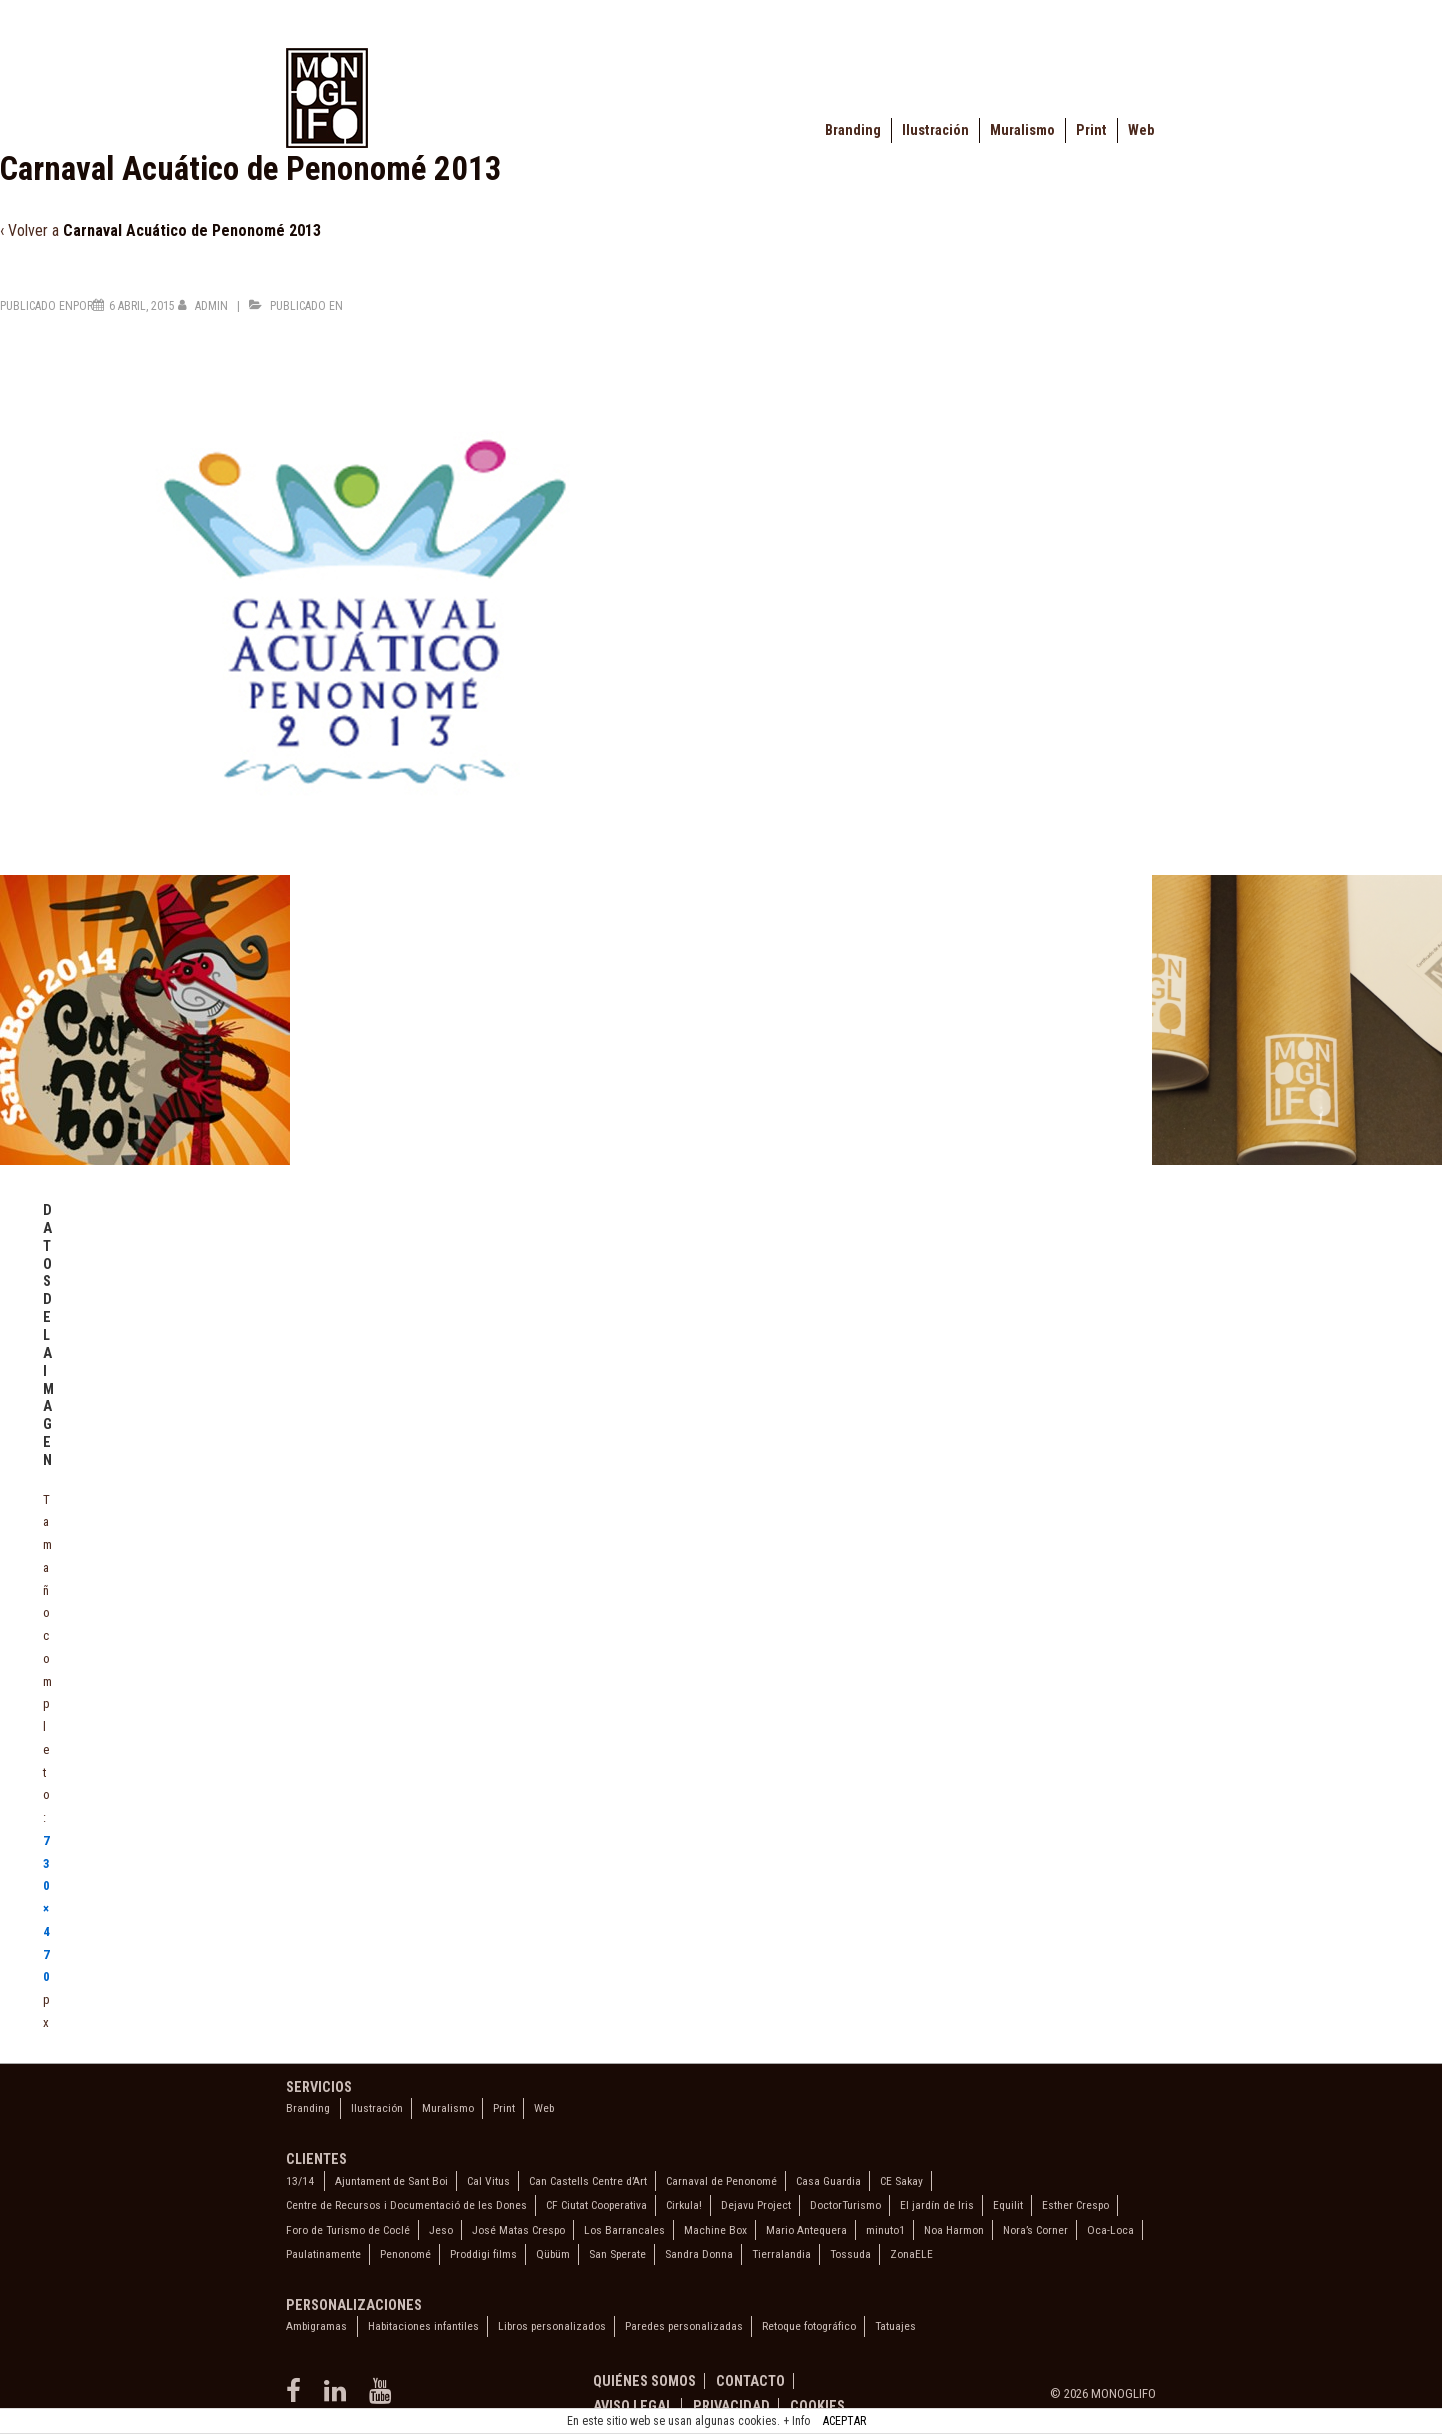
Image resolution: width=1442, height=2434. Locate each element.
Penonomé (405, 2254)
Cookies (817, 2406)
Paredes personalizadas (684, 2326)
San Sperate (617, 2254)
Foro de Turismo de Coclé (348, 2230)
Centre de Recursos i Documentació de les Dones (406, 2205)
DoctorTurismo (845, 2205)
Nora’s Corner (1035, 2230)
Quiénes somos (644, 2381)
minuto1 (885, 2230)
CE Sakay (901, 2181)
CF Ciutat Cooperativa (596, 2205)
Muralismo (1022, 130)
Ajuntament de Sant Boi (391, 2181)
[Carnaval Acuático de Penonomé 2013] (142, 306)
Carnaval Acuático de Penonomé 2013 (192, 230)
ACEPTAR (844, 2421)
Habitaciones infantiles (423, 2326)
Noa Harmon (954, 2230)
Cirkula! (684, 2205)
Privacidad (731, 2406)
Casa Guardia (828, 2181)
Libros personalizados (552, 2326)
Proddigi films (483, 2254)
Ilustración (935, 130)
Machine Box (715, 2230)
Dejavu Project (756, 2205)
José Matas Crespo (518, 2230)
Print (1091, 130)
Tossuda (850, 2254)
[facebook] (297, 2397)
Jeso (441, 2230)
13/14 (300, 2181)
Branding (853, 130)
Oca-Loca (1110, 2230)
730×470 (46, 1909)
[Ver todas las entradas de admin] (204, 306)
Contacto (750, 2381)
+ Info (796, 2421)
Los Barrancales (624, 2230)
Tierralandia (781, 2254)
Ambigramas (316, 2326)
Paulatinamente (323, 2254)
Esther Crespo (1075, 2205)
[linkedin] (339, 2397)
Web (1141, 130)
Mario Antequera (806, 2230)
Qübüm (553, 2254)
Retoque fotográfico (809, 2326)
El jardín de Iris (937, 2205)
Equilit (1008, 2205)
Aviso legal (633, 2406)
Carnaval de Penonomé (721, 2181)
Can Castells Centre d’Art (588, 2181)
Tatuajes (895, 2326)
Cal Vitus (488, 2181)
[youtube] (382, 2397)
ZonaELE (911, 2254)
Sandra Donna (699, 2254)
